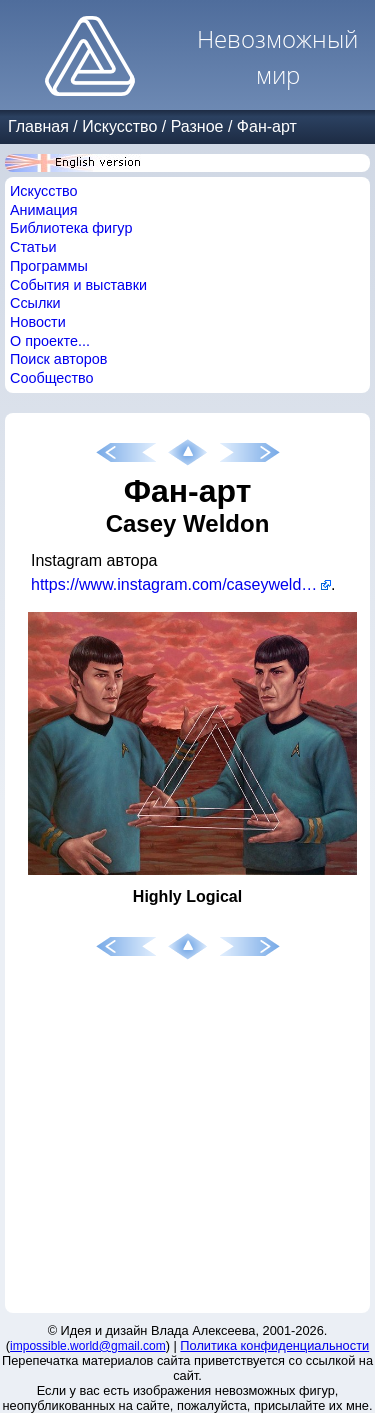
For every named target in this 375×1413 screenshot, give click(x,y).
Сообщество (52, 378)
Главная (38, 126)
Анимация (44, 210)
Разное (197, 126)
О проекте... (50, 341)
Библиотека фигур (71, 228)
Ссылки (35, 303)
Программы (49, 266)
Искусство (119, 126)
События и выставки (78, 285)
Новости (38, 322)
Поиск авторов (58, 359)
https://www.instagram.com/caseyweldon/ (177, 584)
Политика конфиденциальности (274, 1345)
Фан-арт (267, 126)
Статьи (33, 247)
